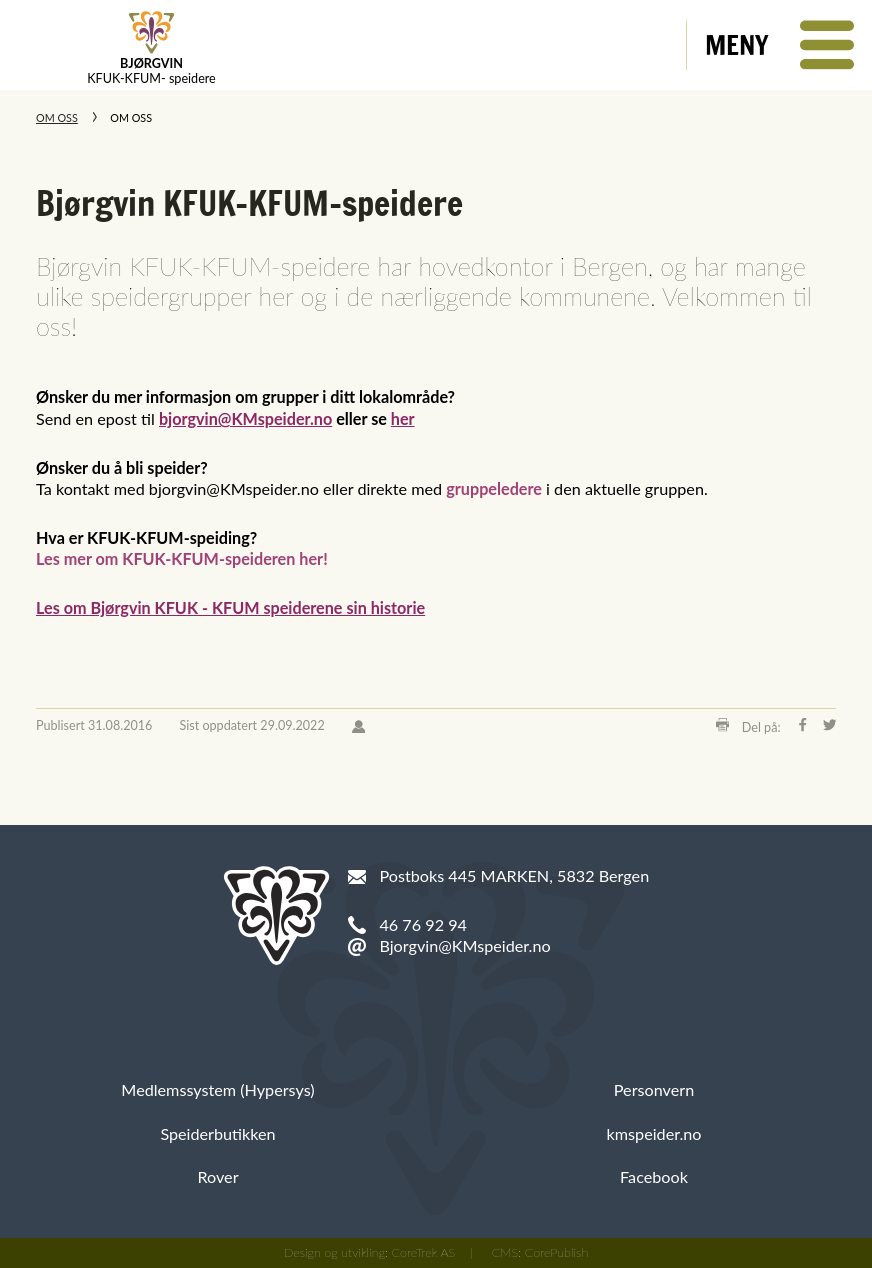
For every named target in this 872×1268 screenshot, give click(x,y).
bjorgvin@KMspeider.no (245, 418)
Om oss (57, 117)
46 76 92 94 (423, 924)
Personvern (654, 1089)
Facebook (654, 1176)
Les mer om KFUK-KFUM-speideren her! (182, 558)
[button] (779, 45)
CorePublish (557, 1252)
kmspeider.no (654, 1133)
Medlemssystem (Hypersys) (217, 1089)
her (403, 418)
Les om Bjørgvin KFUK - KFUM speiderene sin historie (230, 607)
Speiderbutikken (217, 1133)
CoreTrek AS (424, 1252)
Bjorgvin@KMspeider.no (464, 945)
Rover (217, 1176)
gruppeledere (494, 488)
